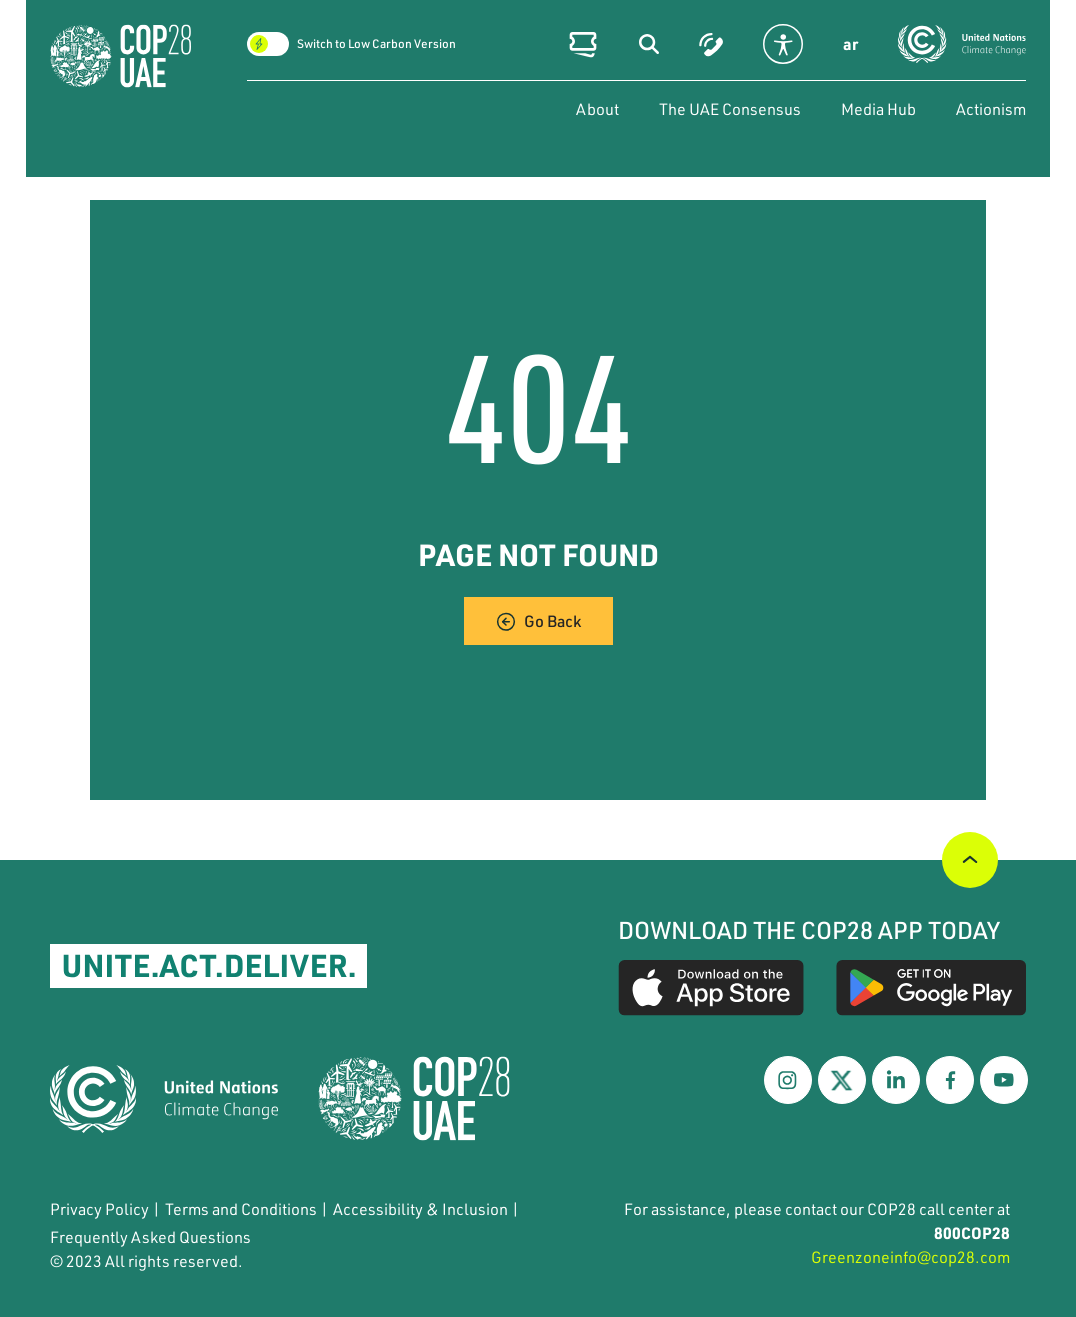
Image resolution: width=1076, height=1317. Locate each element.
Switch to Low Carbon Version (376, 44)
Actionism (991, 108)
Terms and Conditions (241, 1208)
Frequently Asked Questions (150, 1236)
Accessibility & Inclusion (420, 1208)
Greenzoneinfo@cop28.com (910, 1256)
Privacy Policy (99, 1208)
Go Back (538, 621)
